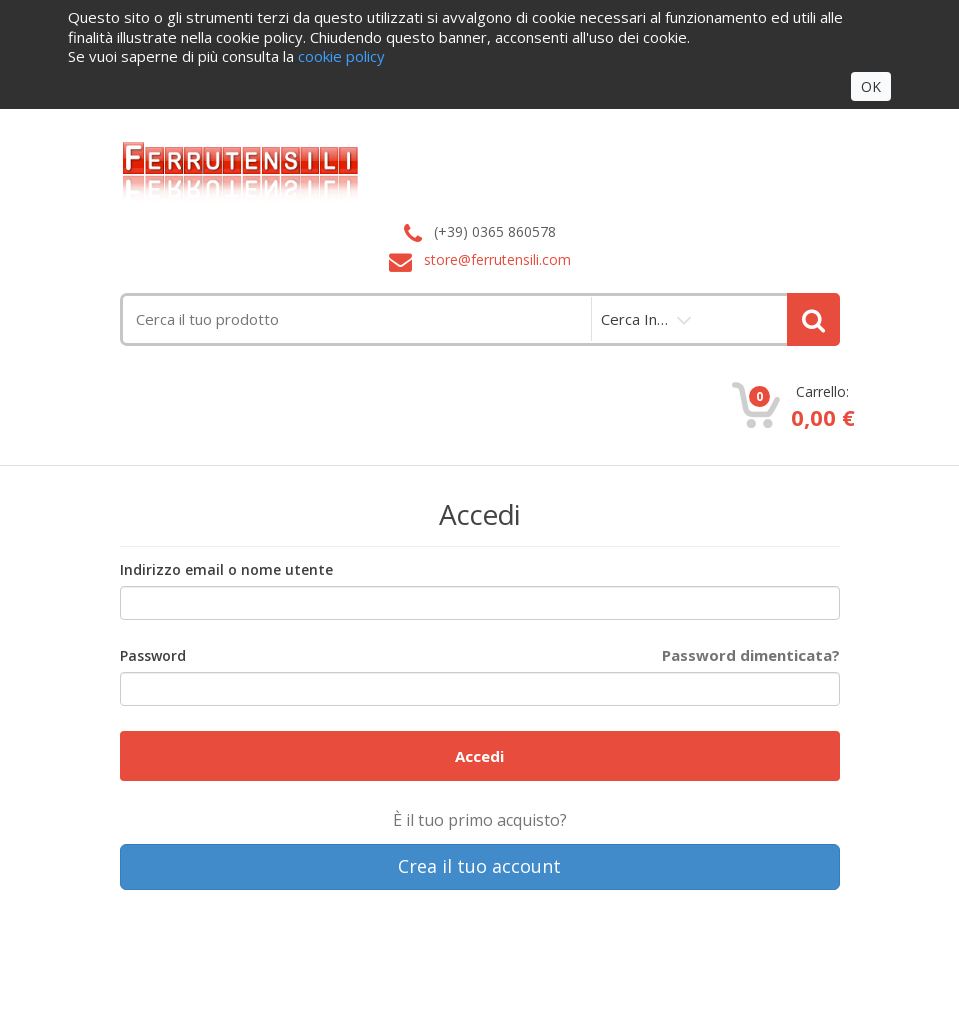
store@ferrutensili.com (497, 259)
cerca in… (634, 319)
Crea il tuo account (479, 866)
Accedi (479, 756)
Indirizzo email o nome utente (226, 569)
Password (153, 655)
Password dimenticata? (751, 655)
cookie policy (341, 56)
